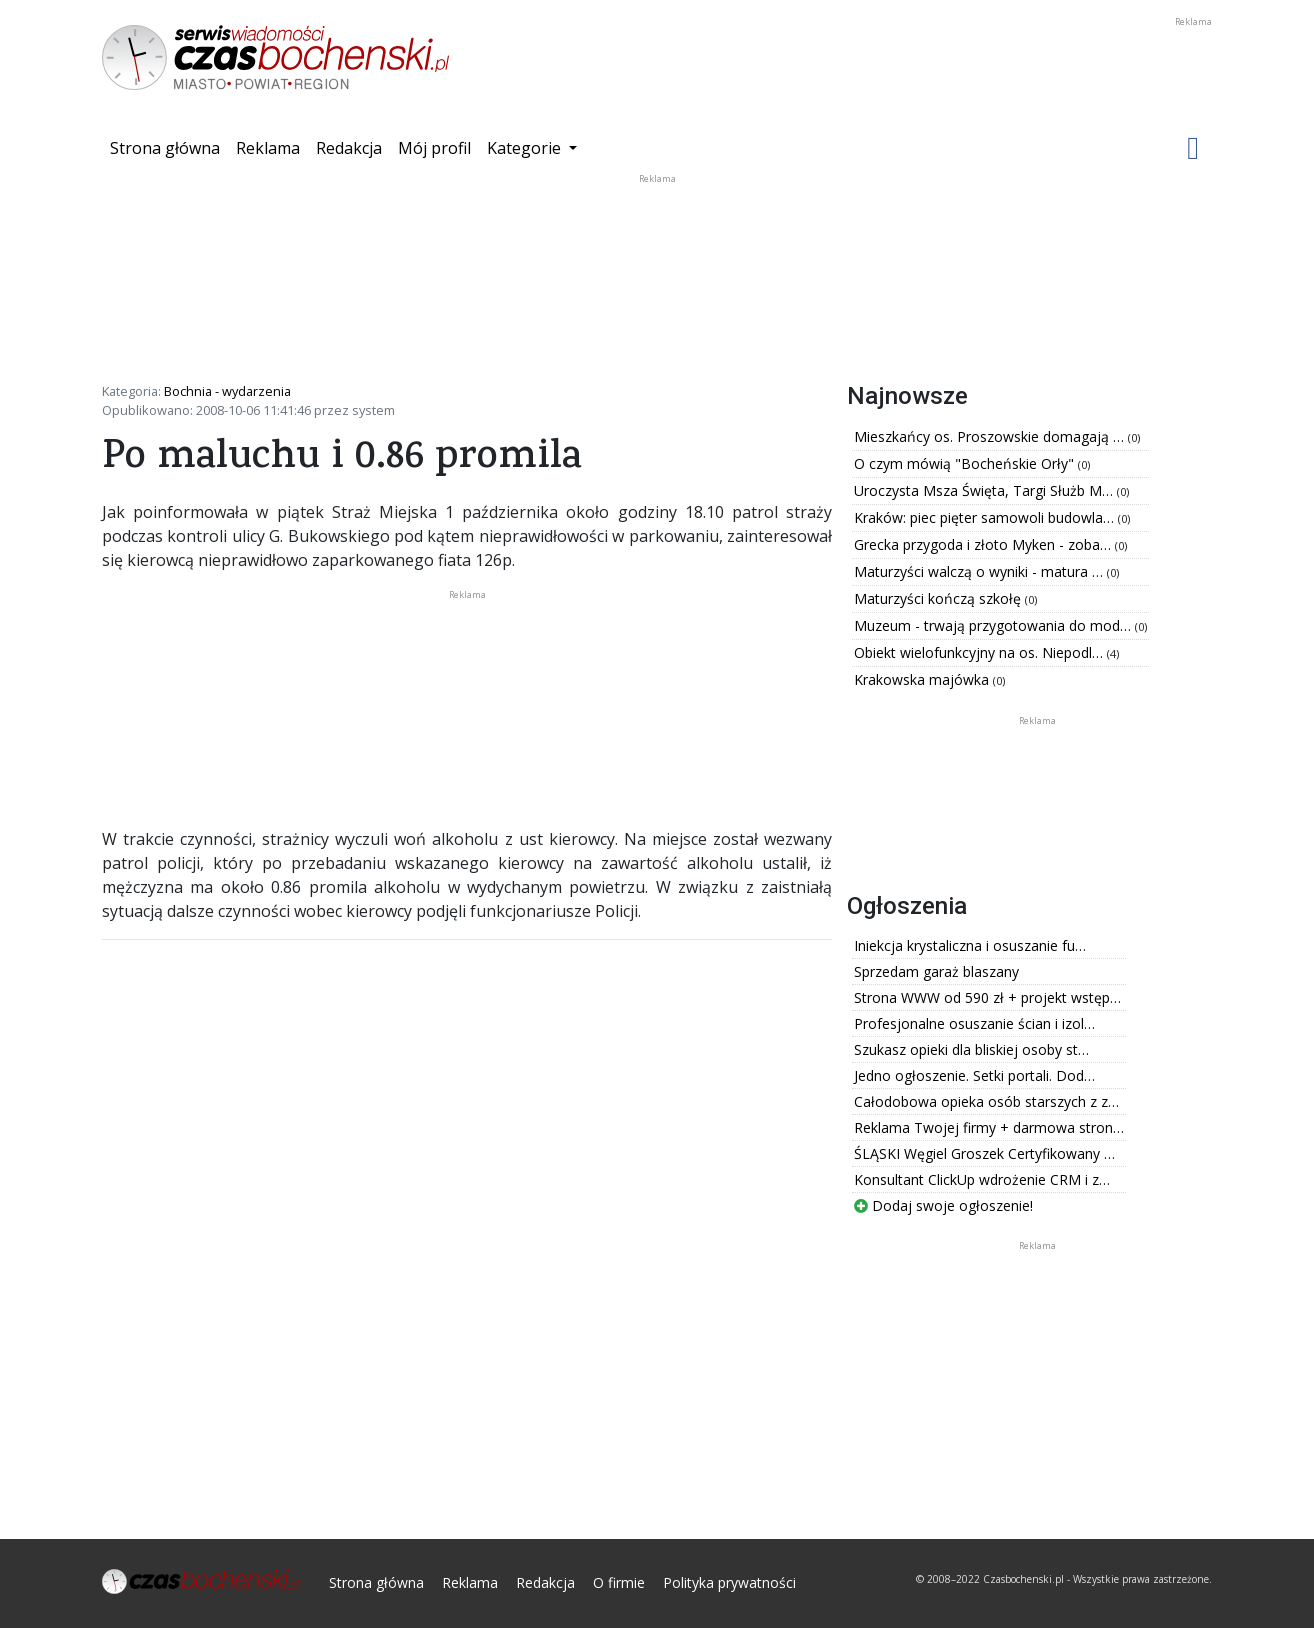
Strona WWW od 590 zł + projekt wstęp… (987, 997)
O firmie (619, 1582)
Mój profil (434, 148)
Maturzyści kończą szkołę (939, 598)
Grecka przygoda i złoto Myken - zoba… (984, 544)
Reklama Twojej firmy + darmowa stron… (989, 1127)
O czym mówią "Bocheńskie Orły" (966, 463)
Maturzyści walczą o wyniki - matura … (980, 571)
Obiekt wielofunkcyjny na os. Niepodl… (980, 652)
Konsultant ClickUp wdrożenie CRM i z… (982, 1179)
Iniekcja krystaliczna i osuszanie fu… (970, 945)
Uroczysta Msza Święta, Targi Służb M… (985, 490)
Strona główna (169, 147)
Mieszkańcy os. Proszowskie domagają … (991, 436)
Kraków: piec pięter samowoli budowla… (986, 517)
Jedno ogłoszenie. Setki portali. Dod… (974, 1075)
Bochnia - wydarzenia (227, 391)
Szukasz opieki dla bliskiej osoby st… (971, 1049)
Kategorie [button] (526, 148)
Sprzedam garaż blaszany (936, 971)
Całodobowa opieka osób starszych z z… (986, 1101)
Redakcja (349, 148)
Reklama (268, 148)
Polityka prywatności (729, 1582)
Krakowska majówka (923, 679)
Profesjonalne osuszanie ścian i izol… (974, 1023)
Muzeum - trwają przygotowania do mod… (994, 625)
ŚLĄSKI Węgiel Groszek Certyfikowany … (984, 1153)
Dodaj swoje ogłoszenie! (943, 1205)
